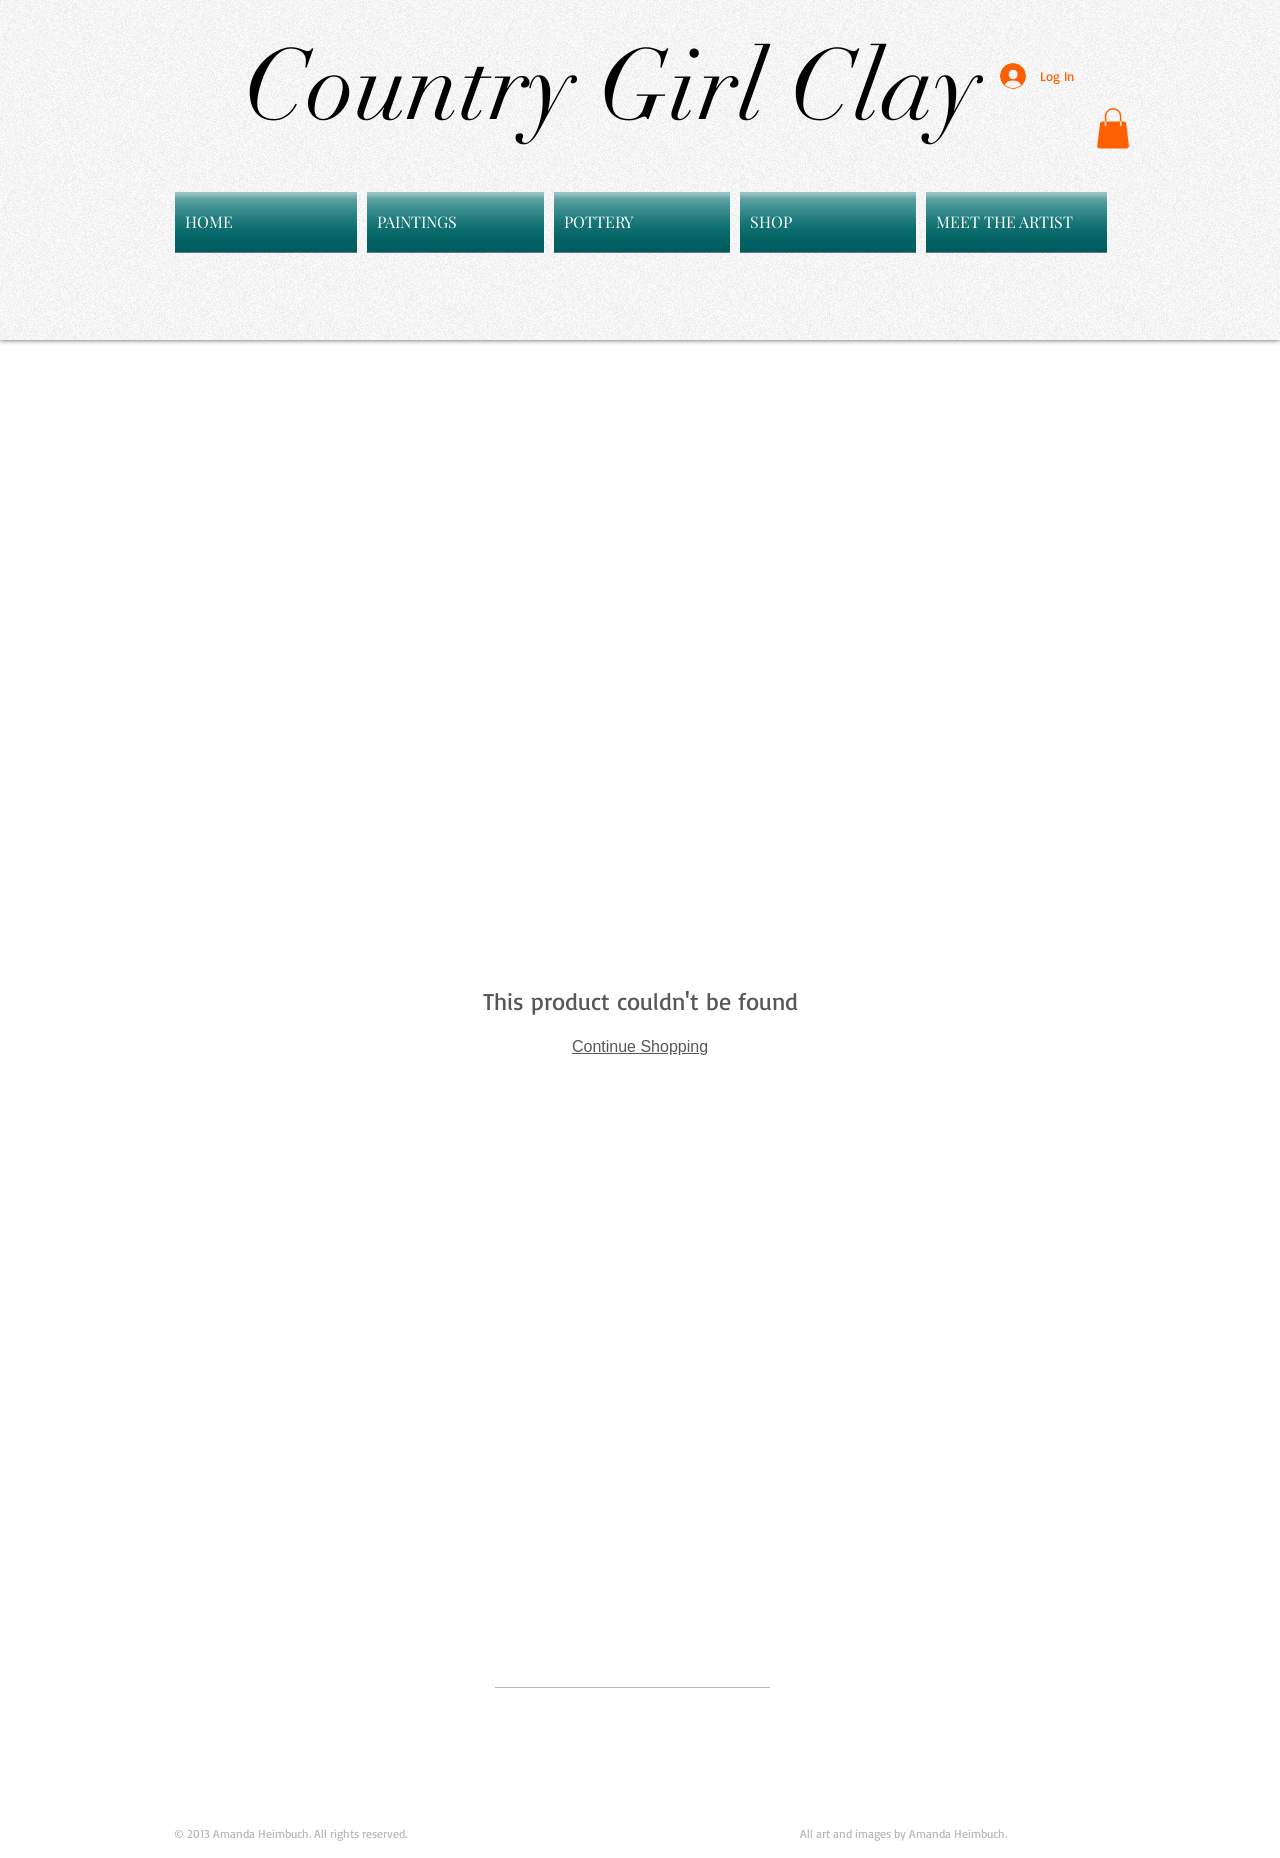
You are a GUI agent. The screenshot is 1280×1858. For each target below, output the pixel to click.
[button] (1113, 128)
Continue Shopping (640, 1046)
